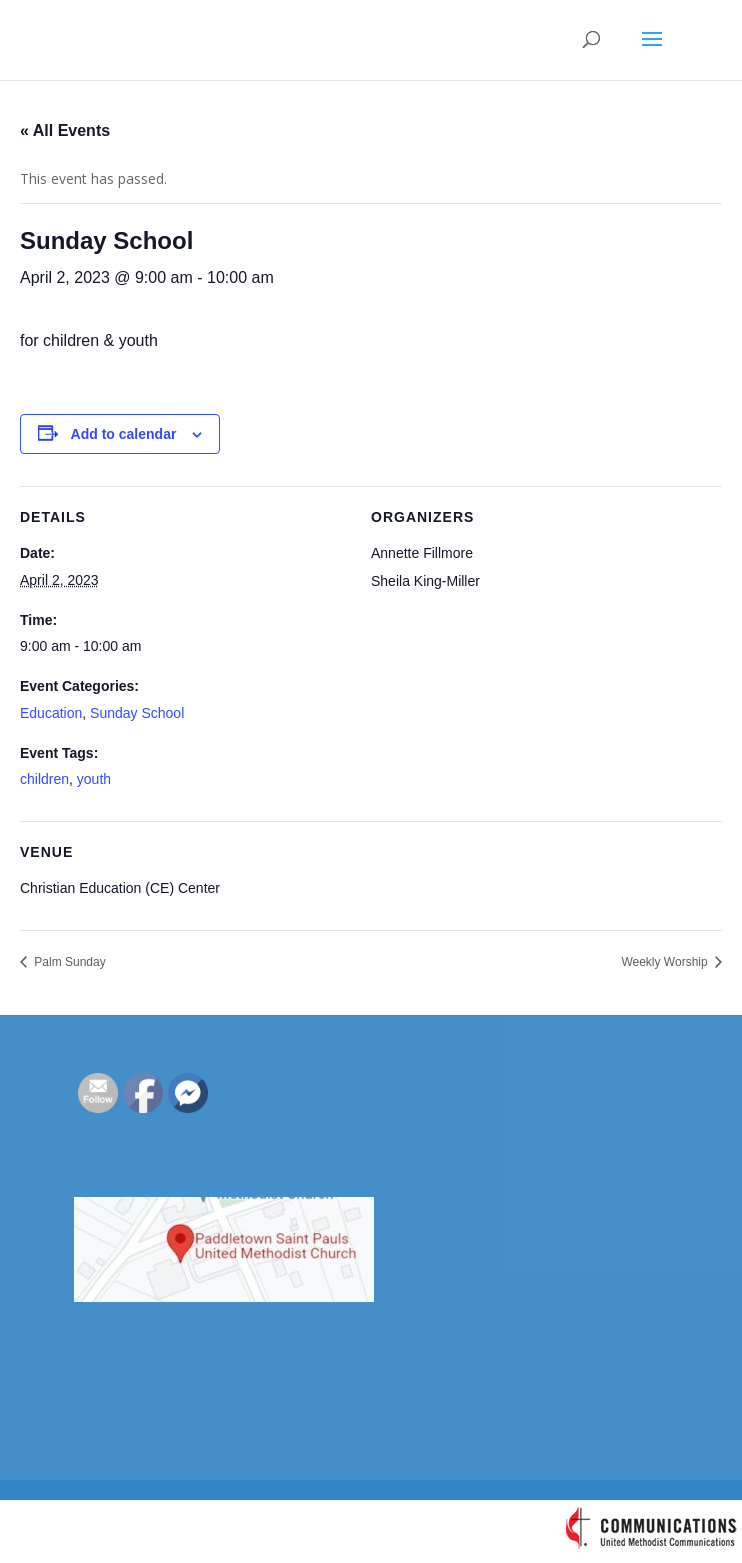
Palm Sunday (68, 962)
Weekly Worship (666, 962)
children (44, 779)
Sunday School (137, 713)
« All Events (65, 130)
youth (94, 779)
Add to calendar (124, 434)
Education (51, 713)
